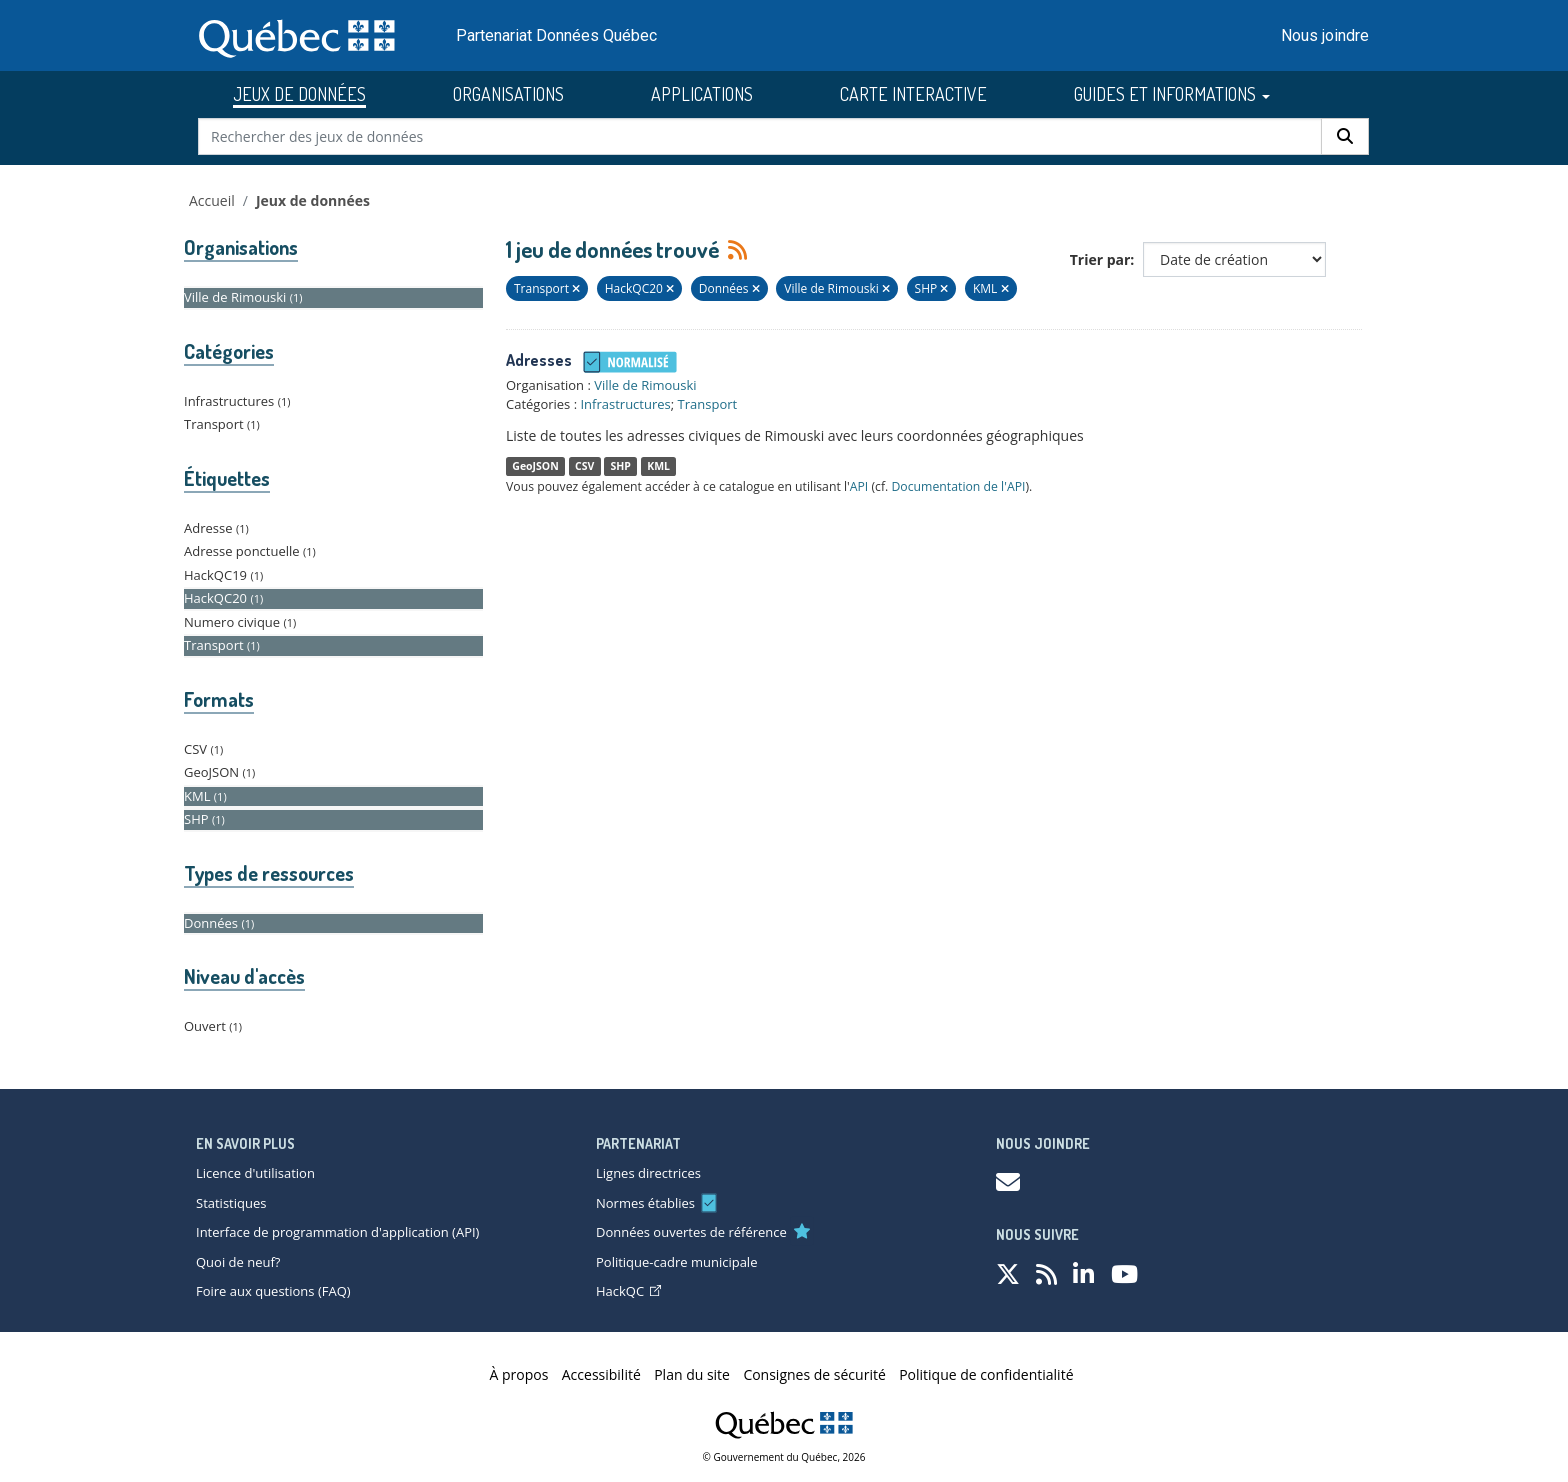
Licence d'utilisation (255, 1173)
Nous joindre (1325, 35)
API (859, 486)
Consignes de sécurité (814, 1374)
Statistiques (231, 1203)
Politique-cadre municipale (676, 1262)
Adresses (539, 360)
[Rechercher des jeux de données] (760, 136)
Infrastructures (625, 404)
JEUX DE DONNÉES (299, 94)
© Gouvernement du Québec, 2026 (784, 1457)
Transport (708, 404)
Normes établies (645, 1203)
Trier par (1100, 259)
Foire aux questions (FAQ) (273, 1291)
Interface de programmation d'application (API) (337, 1232)
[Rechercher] (1345, 136)
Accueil (212, 200)
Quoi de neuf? (238, 1262)
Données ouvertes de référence (691, 1232)
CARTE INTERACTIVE (913, 94)
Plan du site (692, 1374)
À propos (519, 1374)
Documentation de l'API (958, 486)
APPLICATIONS (702, 94)
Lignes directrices (648, 1173)
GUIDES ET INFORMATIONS (1172, 94)
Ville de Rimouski (645, 385)
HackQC (628, 1291)
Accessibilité (601, 1374)
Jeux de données (313, 200)
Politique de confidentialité (986, 1374)
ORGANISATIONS (508, 94)
